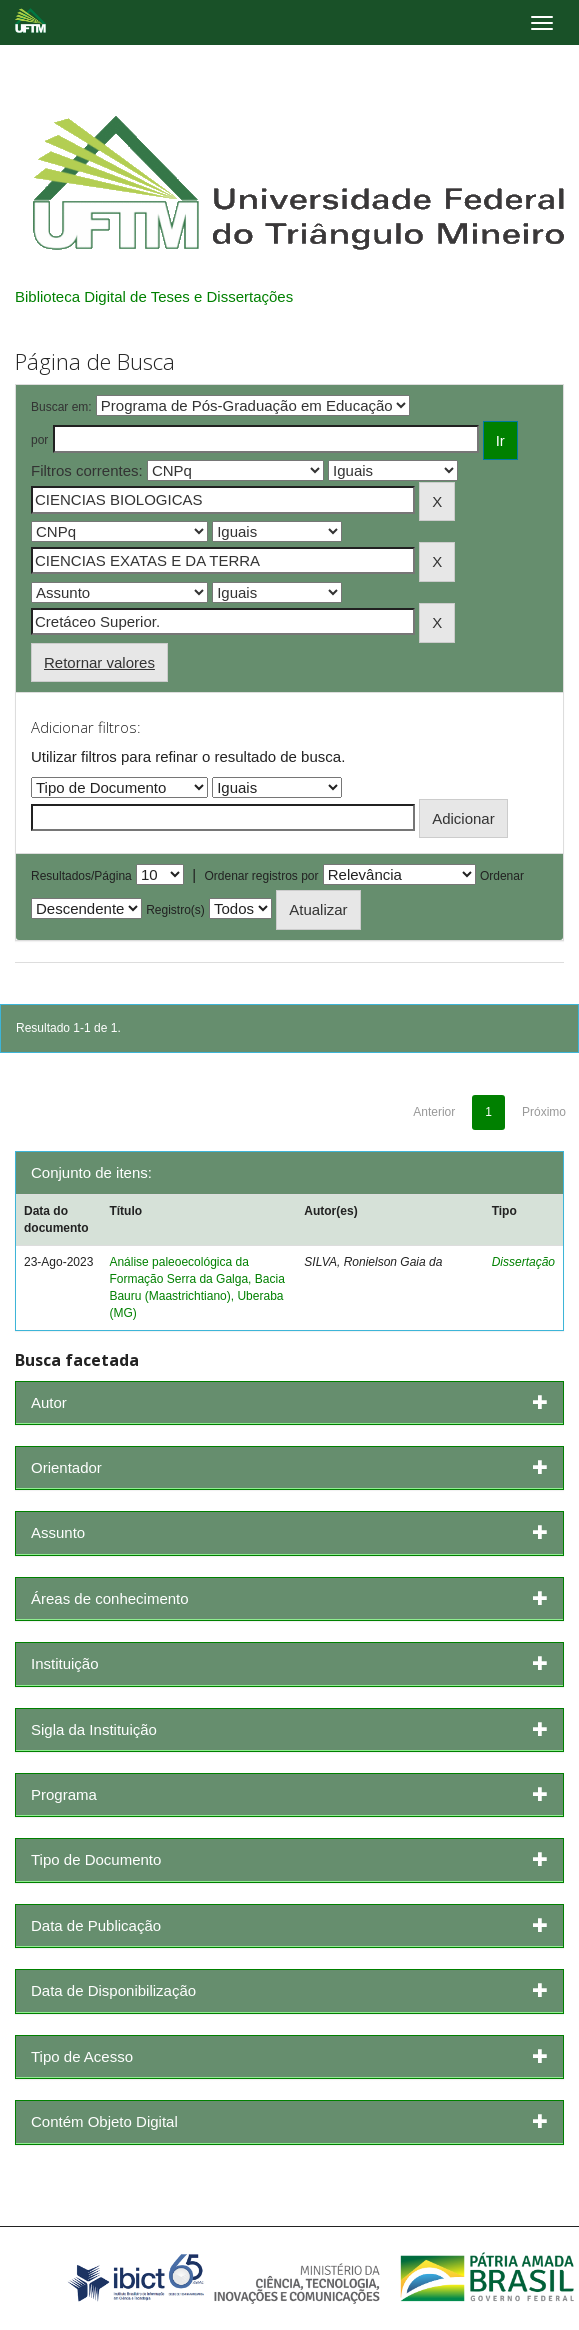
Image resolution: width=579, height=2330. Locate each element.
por (39, 440)
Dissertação (523, 1262)
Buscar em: (61, 407)
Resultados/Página (81, 876)
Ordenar (502, 876)
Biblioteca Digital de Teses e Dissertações (154, 296)
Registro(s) (175, 910)
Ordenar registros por (261, 876)
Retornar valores (99, 662)
